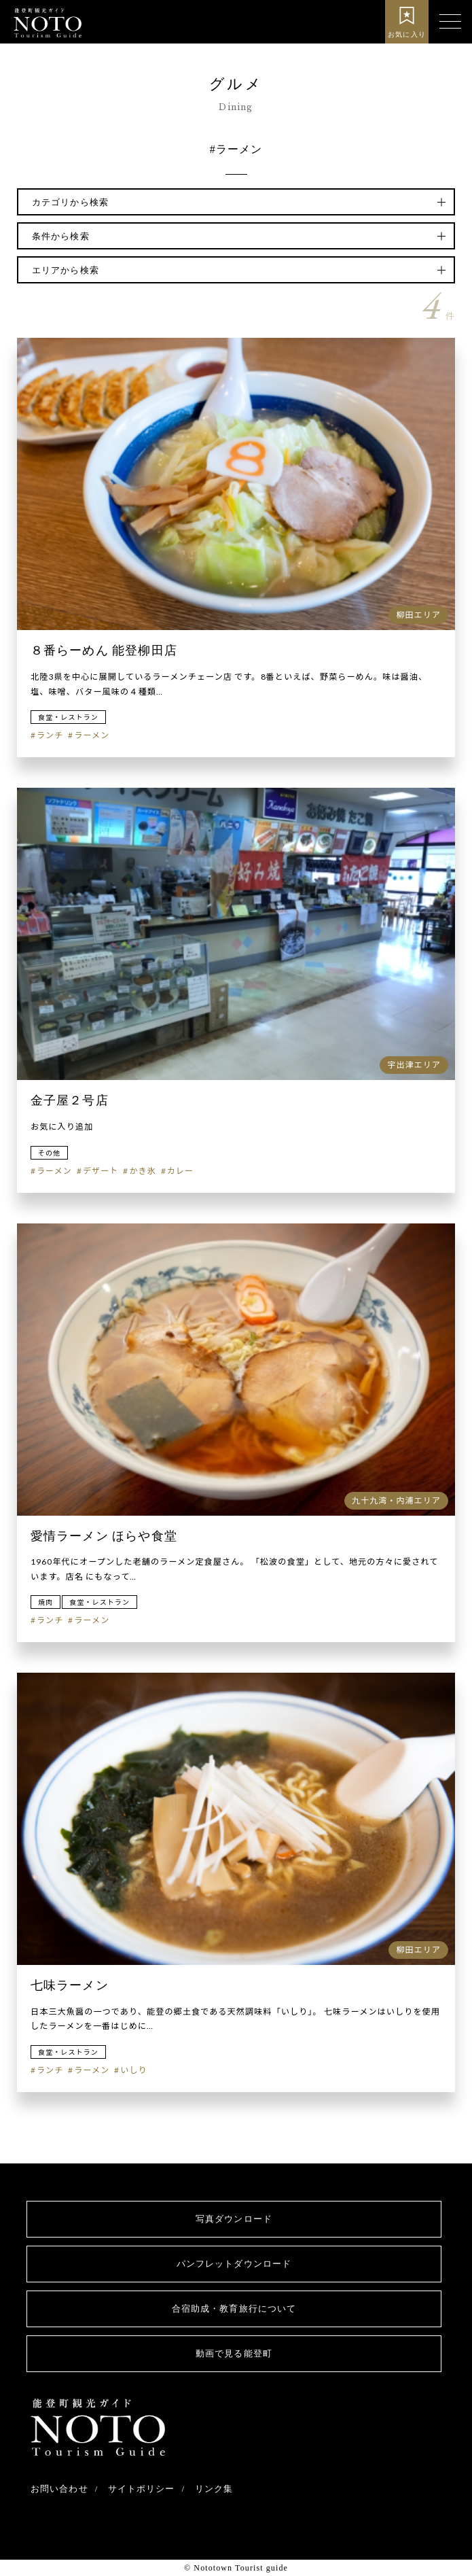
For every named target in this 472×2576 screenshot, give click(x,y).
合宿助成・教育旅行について (234, 2308)
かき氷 (142, 1171)
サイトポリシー (141, 2489)
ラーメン (91, 735)
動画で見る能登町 (234, 2353)
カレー (180, 1171)
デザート (100, 1171)
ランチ (50, 735)
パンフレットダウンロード (234, 2264)
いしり (133, 2070)
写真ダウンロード (234, 2219)
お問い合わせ (59, 2489)
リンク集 (214, 2489)
